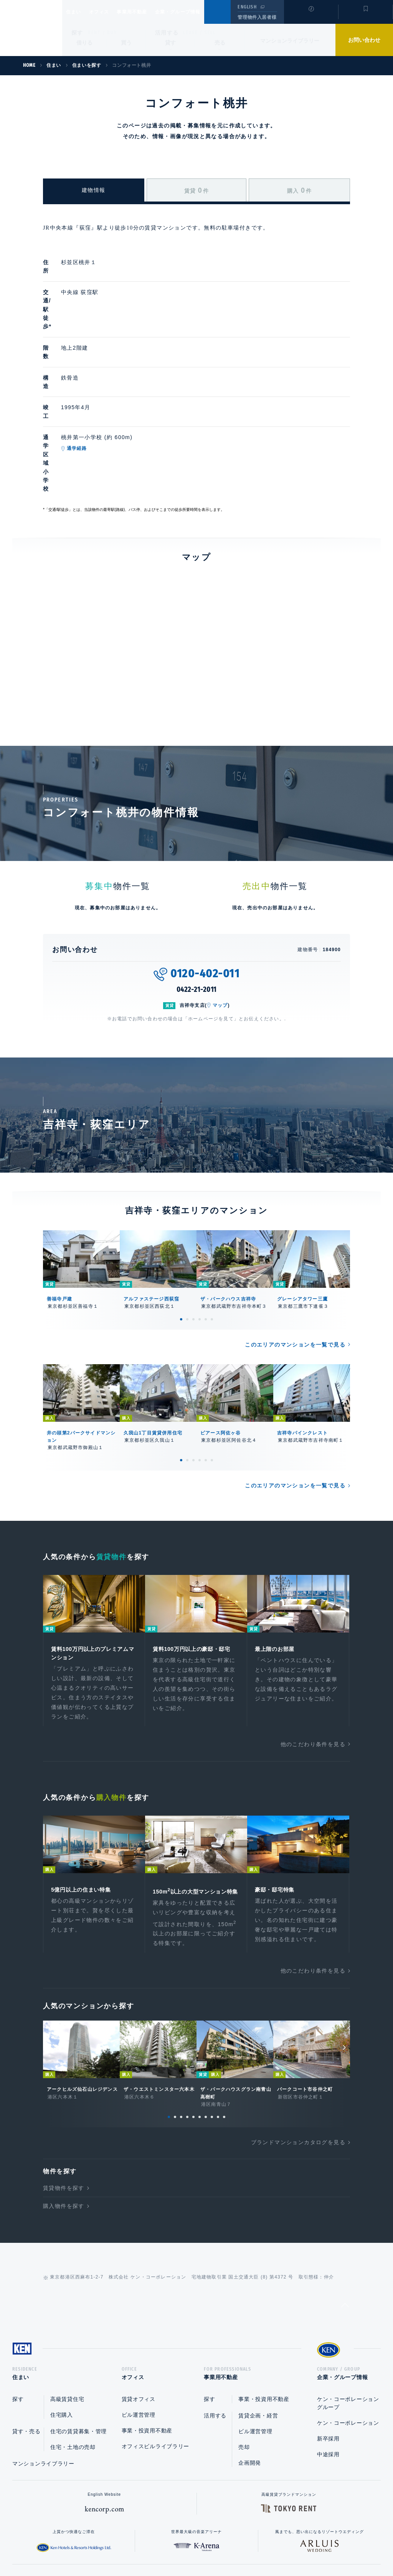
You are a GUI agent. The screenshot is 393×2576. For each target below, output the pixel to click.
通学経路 (112, 388)
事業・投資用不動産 (147, 2346)
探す (77, 33)
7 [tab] (206, 2029)
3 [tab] (193, 1218)
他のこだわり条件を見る (313, 1645)
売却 (243, 2362)
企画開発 (249, 2378)
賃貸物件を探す (63, 2100)
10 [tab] (224, 2029)
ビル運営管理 (138, 2330)
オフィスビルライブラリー (155, 2361)
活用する (167, 33)
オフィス (109, 12)
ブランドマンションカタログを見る (298, 2055)
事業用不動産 (149, 12)
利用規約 (238, 2546)
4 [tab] (199, 1218)
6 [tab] (212, 1218)
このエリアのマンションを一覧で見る (295, 1244)
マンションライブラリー (289, 41)
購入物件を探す (63, 2118)
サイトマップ (279, 2546)
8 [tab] (212, 2029)
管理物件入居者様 (257, 17)
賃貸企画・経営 (258, 2331)
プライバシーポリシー (184, 2546)
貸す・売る (26, 2346)
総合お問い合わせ (119, 2546)
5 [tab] (206, 1218)
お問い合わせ (364, 40)
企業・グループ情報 (201, 12)
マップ (220, 904)
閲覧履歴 (310, 17)
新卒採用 (328, 2354)
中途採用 (328, 2369)
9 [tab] (218, 2029)
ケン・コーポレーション (348, 2338)
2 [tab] (187, 1218)
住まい (77, 12)
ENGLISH (247, 7)
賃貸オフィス (138, 2314)
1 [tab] (181, 1218)
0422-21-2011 (197, 888)
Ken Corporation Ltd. (31, 28)
